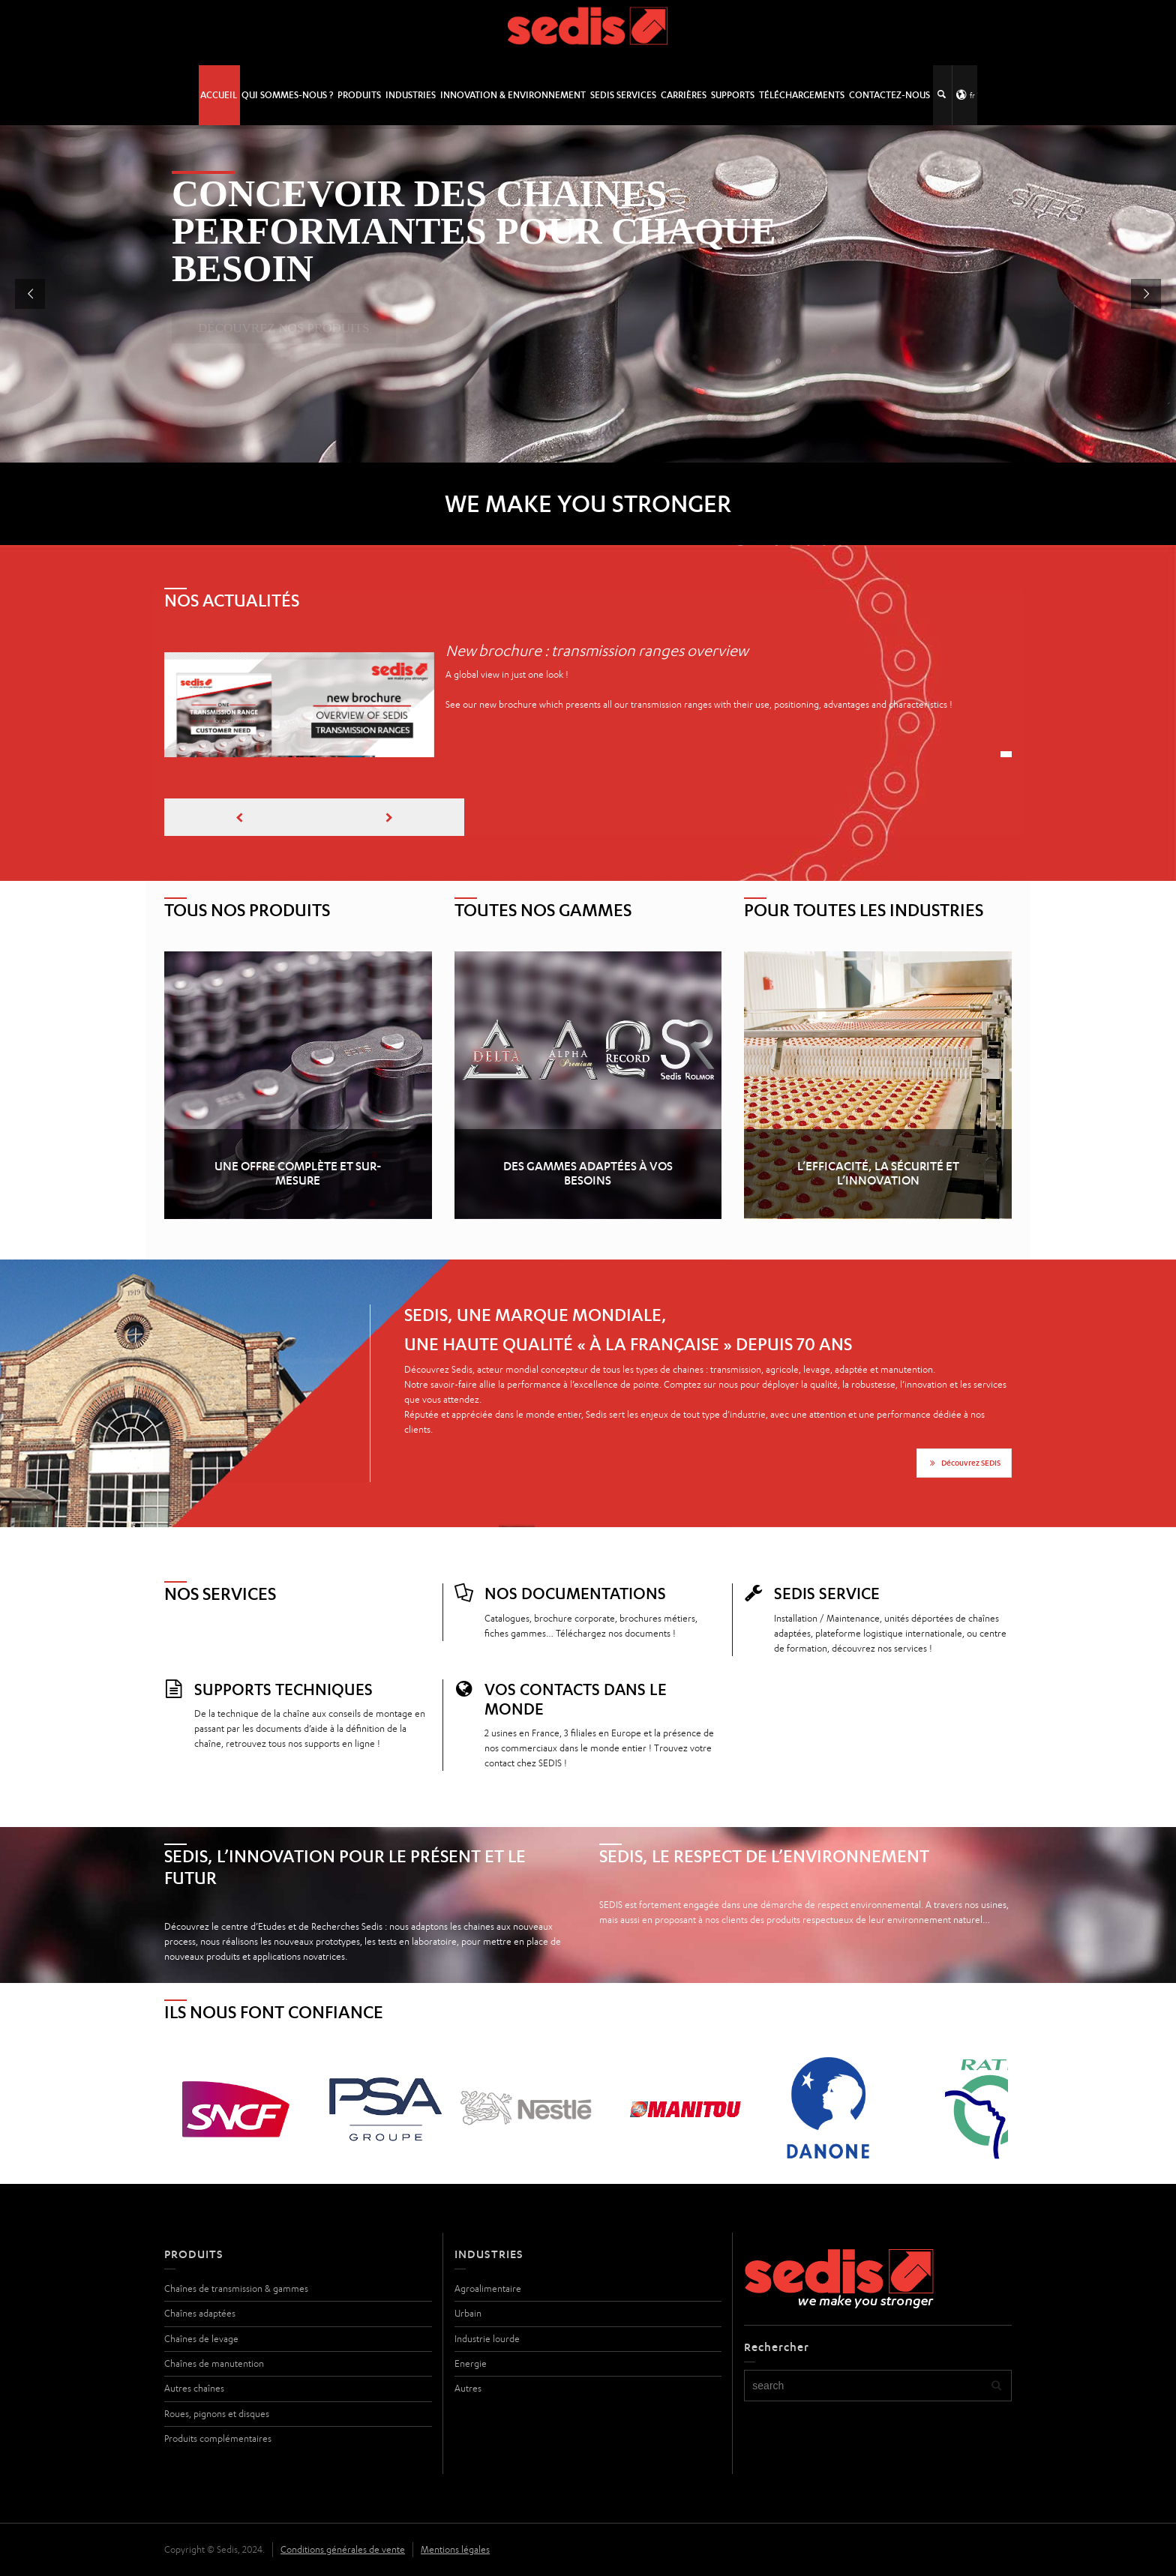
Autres (468, 2388)
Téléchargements (801, 94)
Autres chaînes (194, 2388)
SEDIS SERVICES (623, 94)
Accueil (218, 94)
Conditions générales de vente (342, 2549)
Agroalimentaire (487, 2288)
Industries (411, 94)
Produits (359, 94)
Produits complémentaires (218, 2438)
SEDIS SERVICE (827, 1593)
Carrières (683, 94)
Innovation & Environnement (513, 94)
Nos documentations (575, 1593)
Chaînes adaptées (200, 2313)
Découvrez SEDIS (964, 1463)
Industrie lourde (487, 2338)
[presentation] (239, 817)
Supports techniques (283, 1689)
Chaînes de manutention (214, 2363)
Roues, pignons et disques (216, 2413)
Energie (470, 2363)
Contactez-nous (889, 94)
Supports (732, 94)
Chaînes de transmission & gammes (236, 2288)
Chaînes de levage (201, 2338)
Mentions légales (455, 2549)
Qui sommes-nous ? (287, 94)
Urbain (468, 2313)
